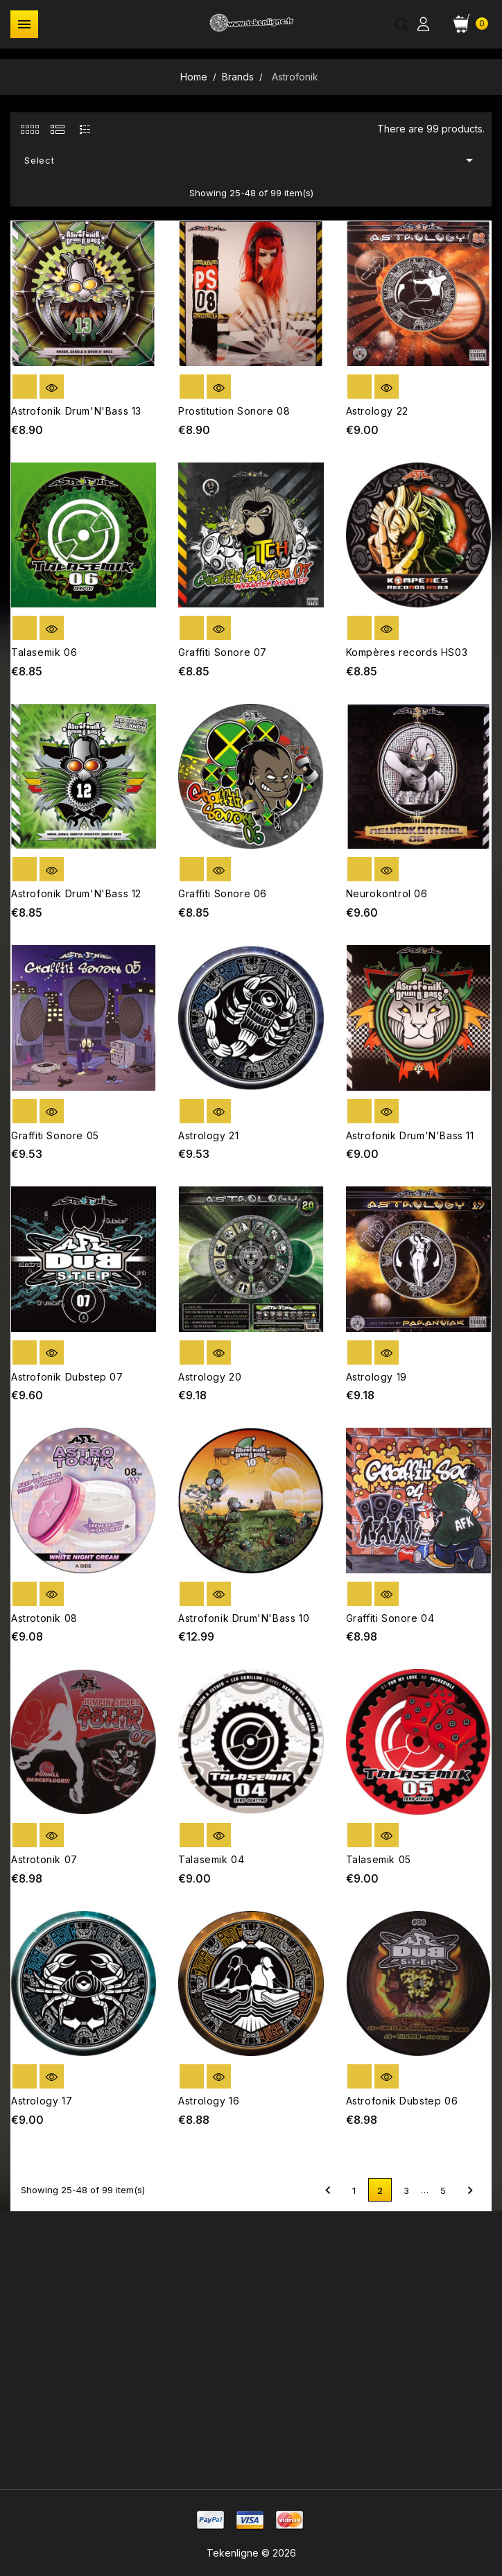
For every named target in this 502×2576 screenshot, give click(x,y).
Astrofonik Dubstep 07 (67, 1377)
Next (470, 2190)
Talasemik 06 (44, 652)
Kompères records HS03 (407, 652)
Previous (328, 2190)
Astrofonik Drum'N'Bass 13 (76, 411)
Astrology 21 (208, 1135)
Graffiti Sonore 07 (222, 652)
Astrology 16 (208, 2101)
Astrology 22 (377, 411)
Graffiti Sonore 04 (390, 1618)
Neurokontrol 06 (387, 893)
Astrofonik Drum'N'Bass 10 (243, 1618)
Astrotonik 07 (44, 1859)
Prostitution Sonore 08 (234, 411)
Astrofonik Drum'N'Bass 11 (410, 1135)
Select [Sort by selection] (251, 160)
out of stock (24, 387)
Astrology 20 (209, 1377)
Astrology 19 (376, 1377)
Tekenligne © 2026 (251, 2553)
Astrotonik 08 (44, 1618)
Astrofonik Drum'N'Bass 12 (76, 893)
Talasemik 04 (211, 1859)
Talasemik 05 (378, 1859)
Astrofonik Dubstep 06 (402, 2101)
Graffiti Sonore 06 (222, 893)
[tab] (29, 129)
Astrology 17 (41, 2101)
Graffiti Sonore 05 (55, 1135)
